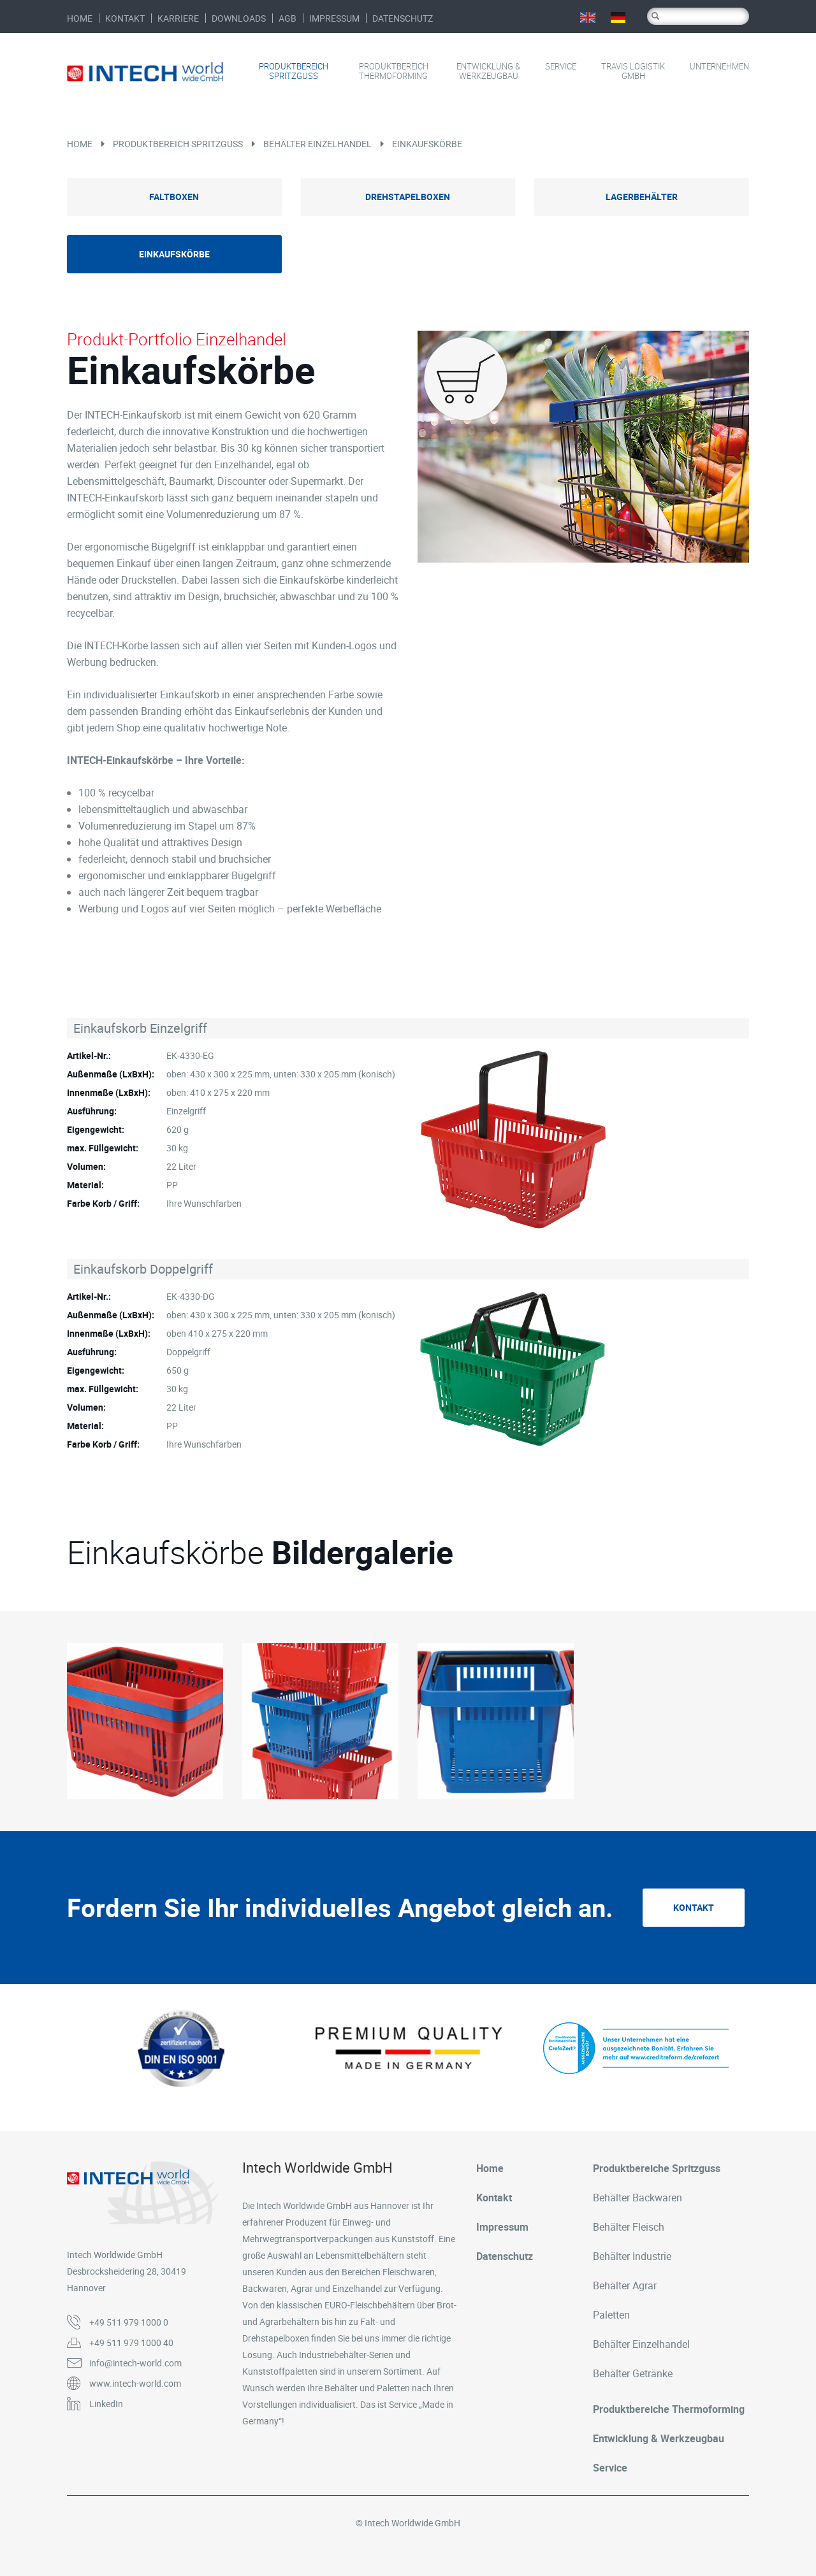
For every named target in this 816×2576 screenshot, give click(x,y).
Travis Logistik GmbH (633, 71)
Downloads (239, 18)
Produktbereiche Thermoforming (669, 2409)
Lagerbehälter (642, 197)
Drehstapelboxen (407, 197)
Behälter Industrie (632, 2256)
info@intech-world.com (135, 2363)
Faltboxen (174, 197)
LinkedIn (106, 2404)
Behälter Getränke (633, 2373)
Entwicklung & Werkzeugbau (488, 71)
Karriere (178, 18)
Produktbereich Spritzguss (293, 71)
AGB (287, 18)
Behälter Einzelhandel (317, 144)
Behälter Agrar (625, 2285)
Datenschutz (402, 18)
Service (560, 66)
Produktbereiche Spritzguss (656, 2168)
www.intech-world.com (135, 2383)
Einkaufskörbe (427, 144)
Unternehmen (719, 66)
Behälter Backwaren (637, 2198)
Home (79, 18)
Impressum (334, 18)
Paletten (611, 2315)
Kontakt (125, 18)
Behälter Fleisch (628, 2227)
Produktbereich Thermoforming (393, 71)
